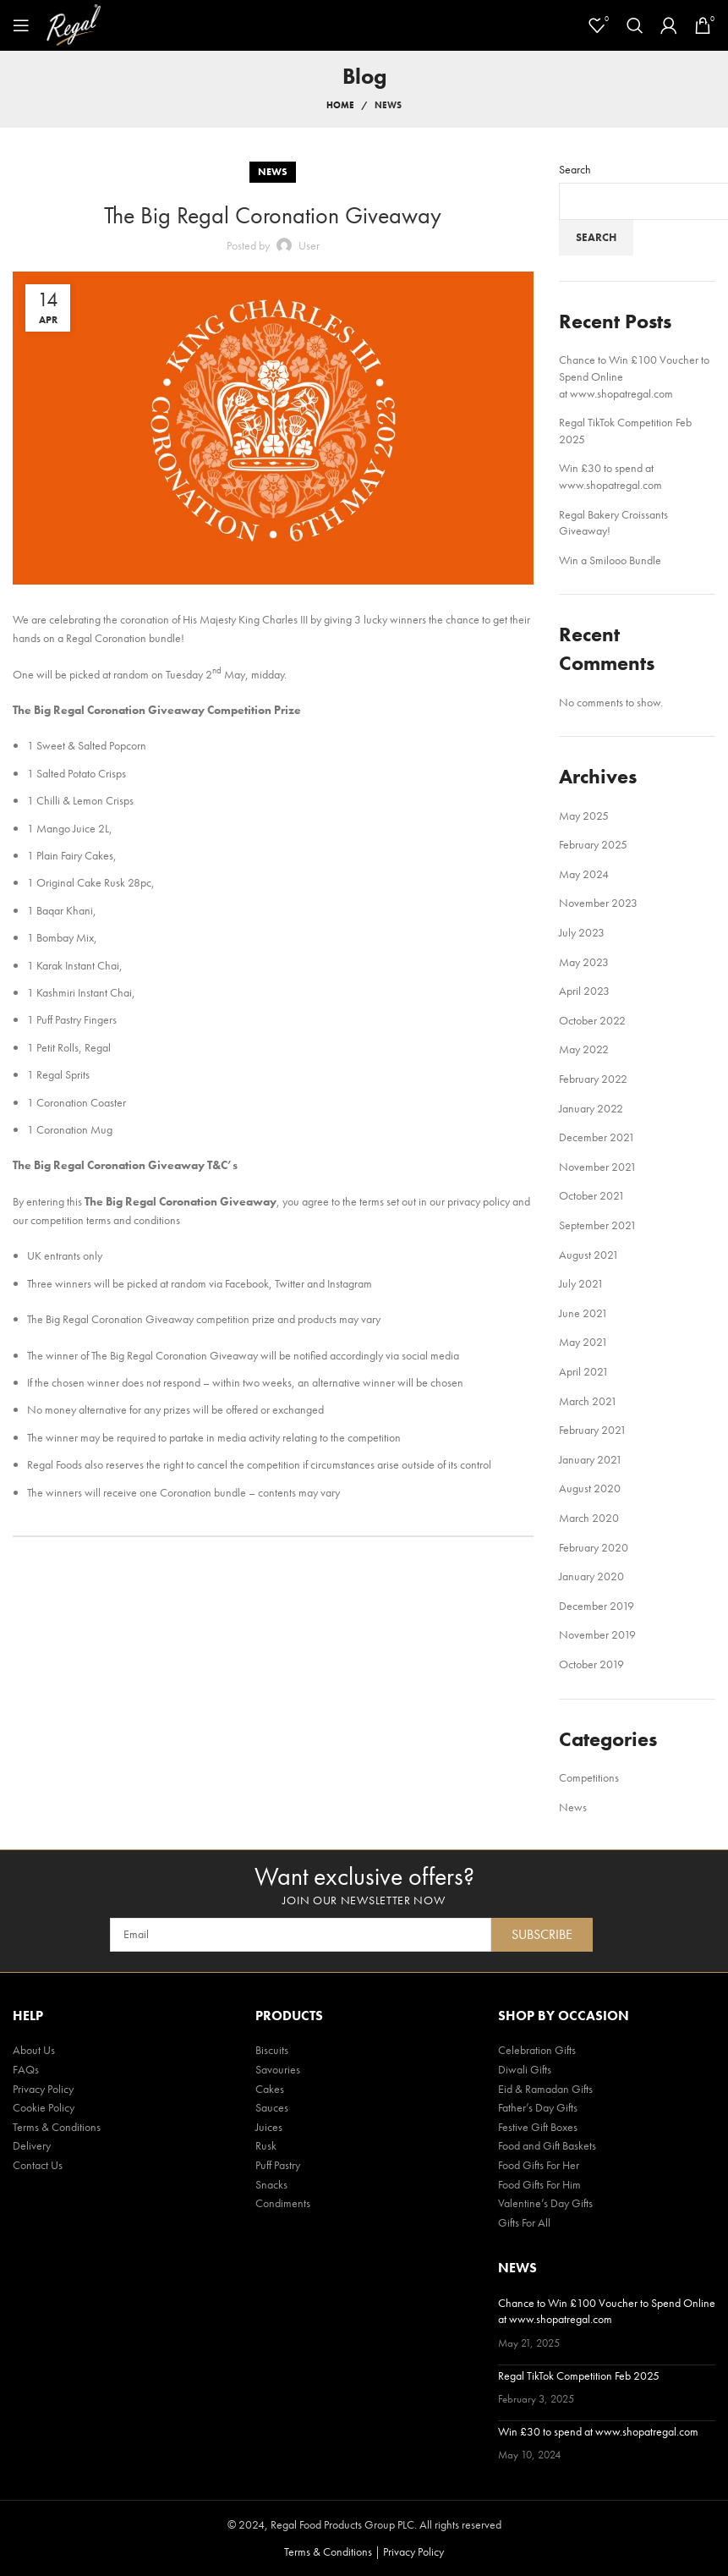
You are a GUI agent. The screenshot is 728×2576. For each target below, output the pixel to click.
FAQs (26, 2069)
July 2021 (581, 1283)
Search (575, 169)
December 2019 (596, 1605)
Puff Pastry (277, 2164)
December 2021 (597, 1137)
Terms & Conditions (57, 2126)
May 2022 (584, 1049)
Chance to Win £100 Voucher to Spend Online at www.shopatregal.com (606, 2311)
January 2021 (590, 1459)
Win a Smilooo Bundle (610, 560)
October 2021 (592, 1195)
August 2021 (589, 1254)
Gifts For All (524, 2222)
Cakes (269, 2088)
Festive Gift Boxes (537, 2126)
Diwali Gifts (524, 2069)
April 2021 (584, 1371)
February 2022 (593, 1078)
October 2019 (591, 1664)
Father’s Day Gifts (537, 2107)
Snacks (271, 2184)
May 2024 (584, 874)
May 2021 (583, 1341)
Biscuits (271, 2049)
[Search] (635, 25)
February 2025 (593, 844)
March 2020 (589, 1517)
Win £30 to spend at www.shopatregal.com (610, 476)
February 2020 (593, 1547)
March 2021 (588, 1401)
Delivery (32, 2145)
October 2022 (592, 1020)
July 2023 (582, 932)
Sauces (271, 2107)
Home (340, 105)
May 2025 (584, 815)
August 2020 (590, 1488)
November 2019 (597, 1634)
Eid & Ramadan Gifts (545, 2088)
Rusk (265, 2145)
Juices (268, 2126)
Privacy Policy (43, 2088)
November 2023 (598, 902)
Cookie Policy (43, 2107)
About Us (34, 2049)
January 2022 (591, 1108)
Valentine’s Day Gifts (545, 2203)
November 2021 (598, 1166)
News (388, 105)
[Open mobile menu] (21, 25)
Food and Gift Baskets (547, 2145)
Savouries (277, 2069)
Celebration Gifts (537, 2049)
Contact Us (38, 2164)
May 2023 (584, 961)
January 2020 (591, 1576)
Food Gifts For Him (539, 2184)
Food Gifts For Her (538, 2164)
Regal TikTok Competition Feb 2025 (579, 2375)
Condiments (282, 2203)
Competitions (589, 1777)
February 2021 (593, 1429)
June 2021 (583, 1313)
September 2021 (598, 1225)
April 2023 (584, 990)
